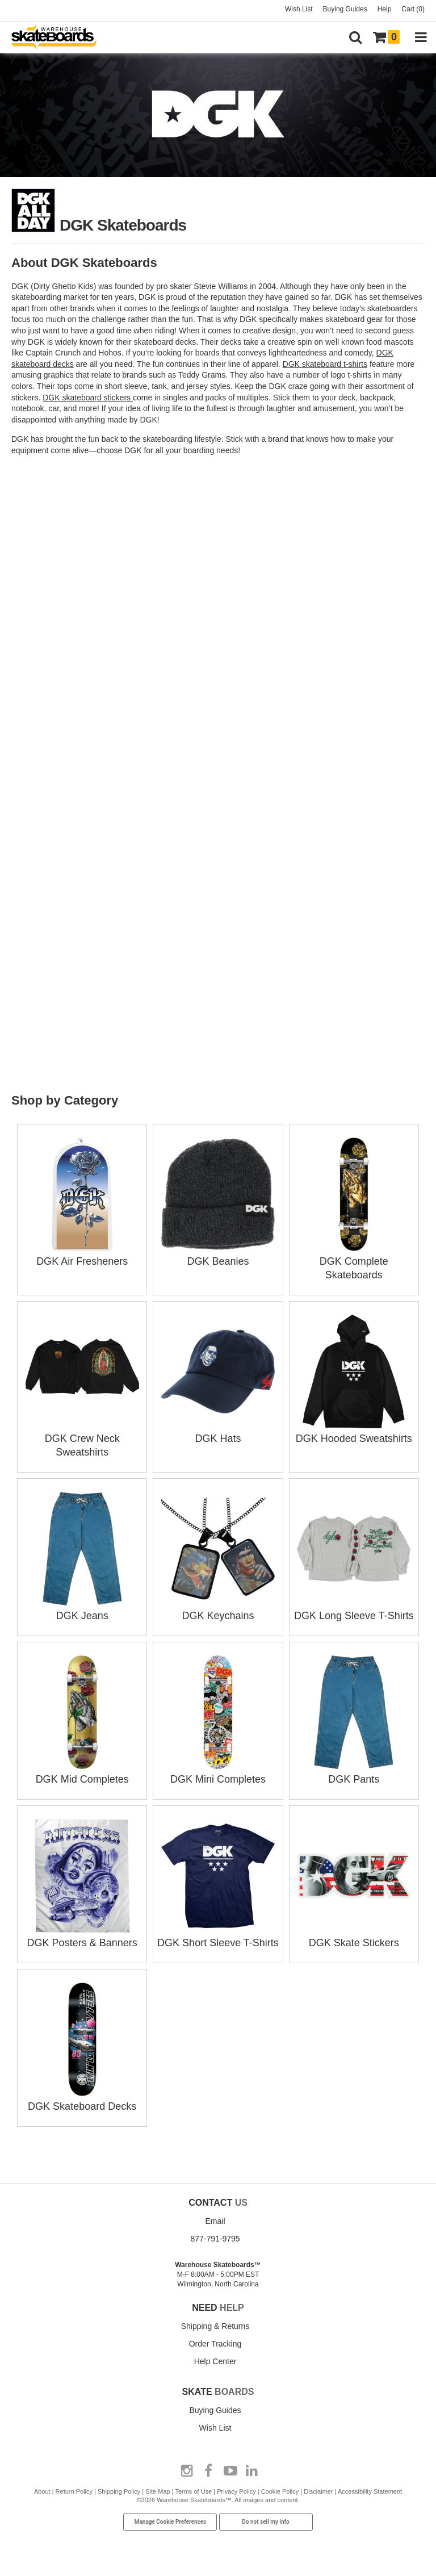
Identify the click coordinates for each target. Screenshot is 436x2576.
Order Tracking (215, 2343)
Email (215, 2221)
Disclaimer (318, 2491)
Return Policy (74, 2491)
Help (385, 9)
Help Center (215, 2361)
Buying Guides (345, 9)
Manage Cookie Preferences (171, 2522)
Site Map (157, 2491)
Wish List (299, 9)
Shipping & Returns (215, 2326)
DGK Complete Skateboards (353, 1261)
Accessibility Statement (370, 2491)
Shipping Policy (119, 2491)
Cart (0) (413, 9)
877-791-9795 (215, 2238)
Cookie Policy (280, 2491)
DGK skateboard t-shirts (325, 364)
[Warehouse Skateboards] (59, 37)
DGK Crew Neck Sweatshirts (82, 1438)
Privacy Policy (236, 2491)
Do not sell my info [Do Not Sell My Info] (266, 2522)
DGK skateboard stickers (88, 397)
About (42, 2491)
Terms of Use (193, 2491)
